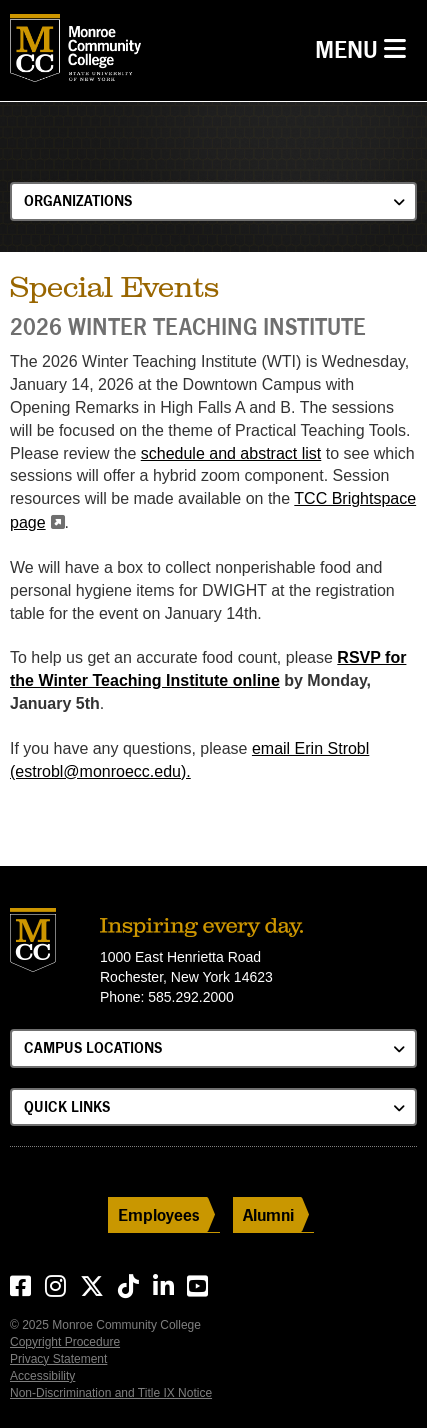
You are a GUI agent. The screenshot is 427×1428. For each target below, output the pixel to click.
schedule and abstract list (231, 453)
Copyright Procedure (65, 1342)
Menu (365, 47)
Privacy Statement (58, 1359)
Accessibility (42, 1376)
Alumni (268, 1214)
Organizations (78, 200)
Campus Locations (93, 1047)
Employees (159, 1214)
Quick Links (67, 1106)
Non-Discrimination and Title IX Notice (111, 1393)
